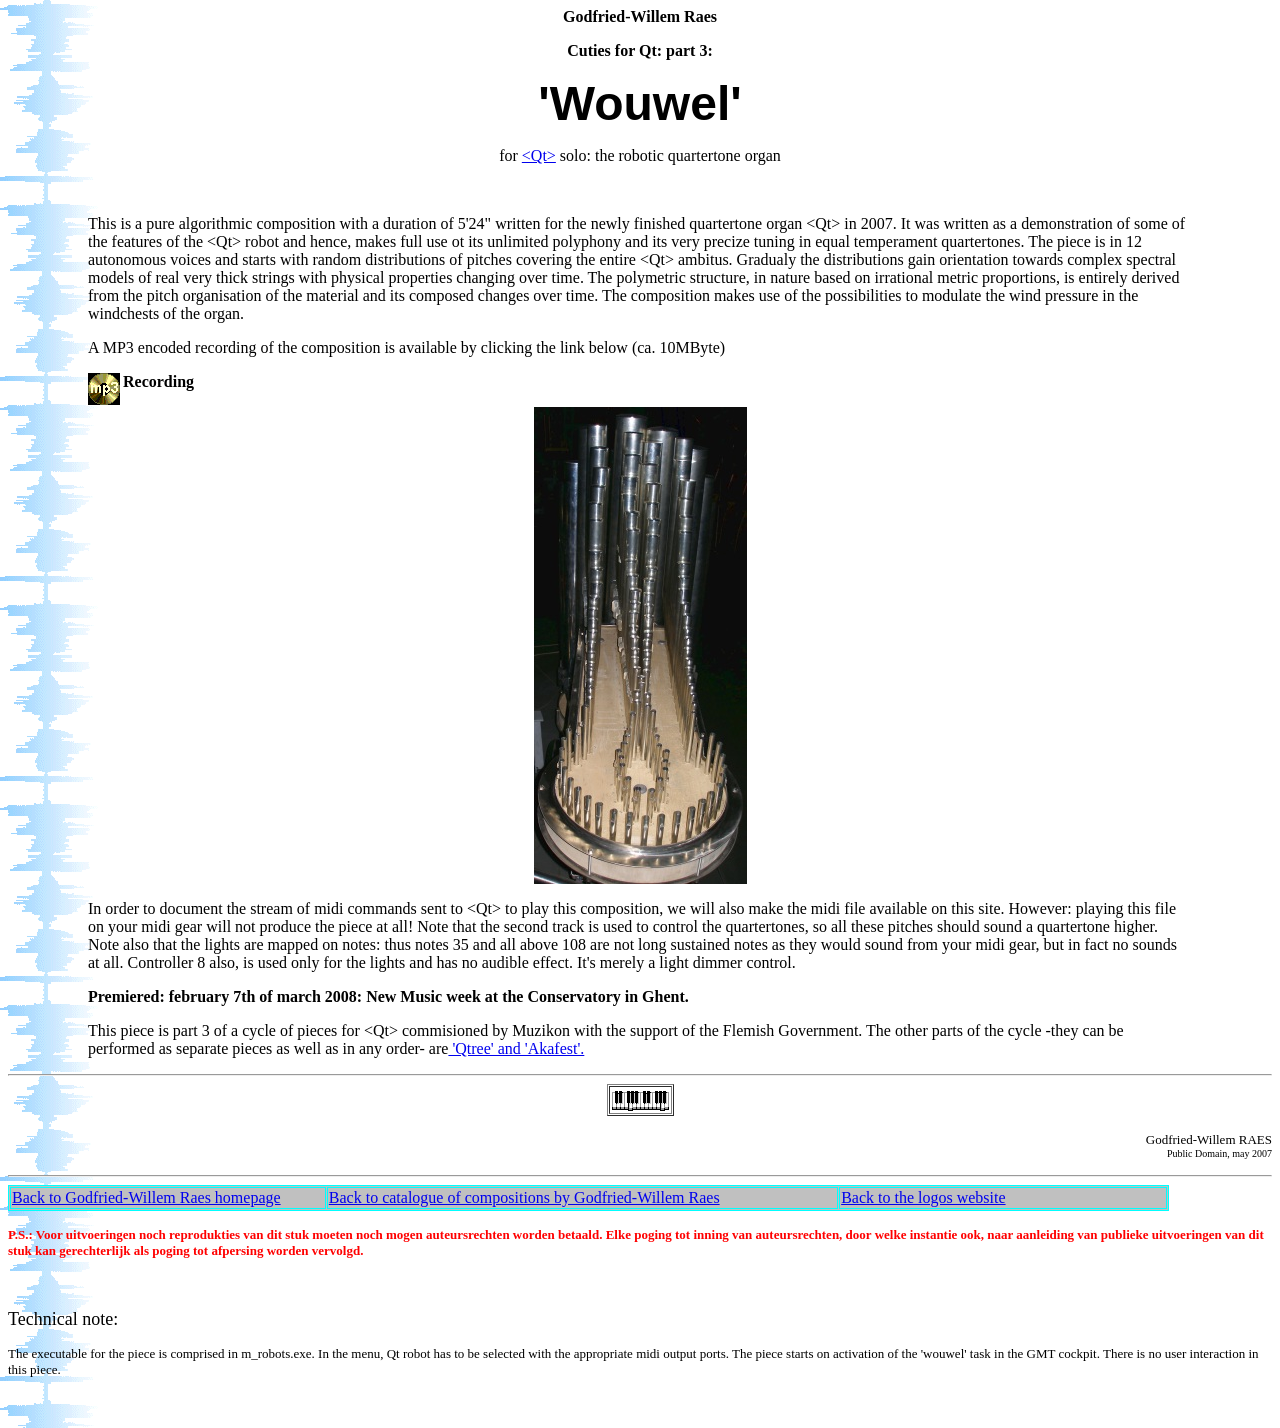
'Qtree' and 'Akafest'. (516, 1048)
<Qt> (539, 155)
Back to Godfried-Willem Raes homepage (146, 1197)
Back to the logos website (923, 1197)
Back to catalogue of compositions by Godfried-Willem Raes (524, 1197)
